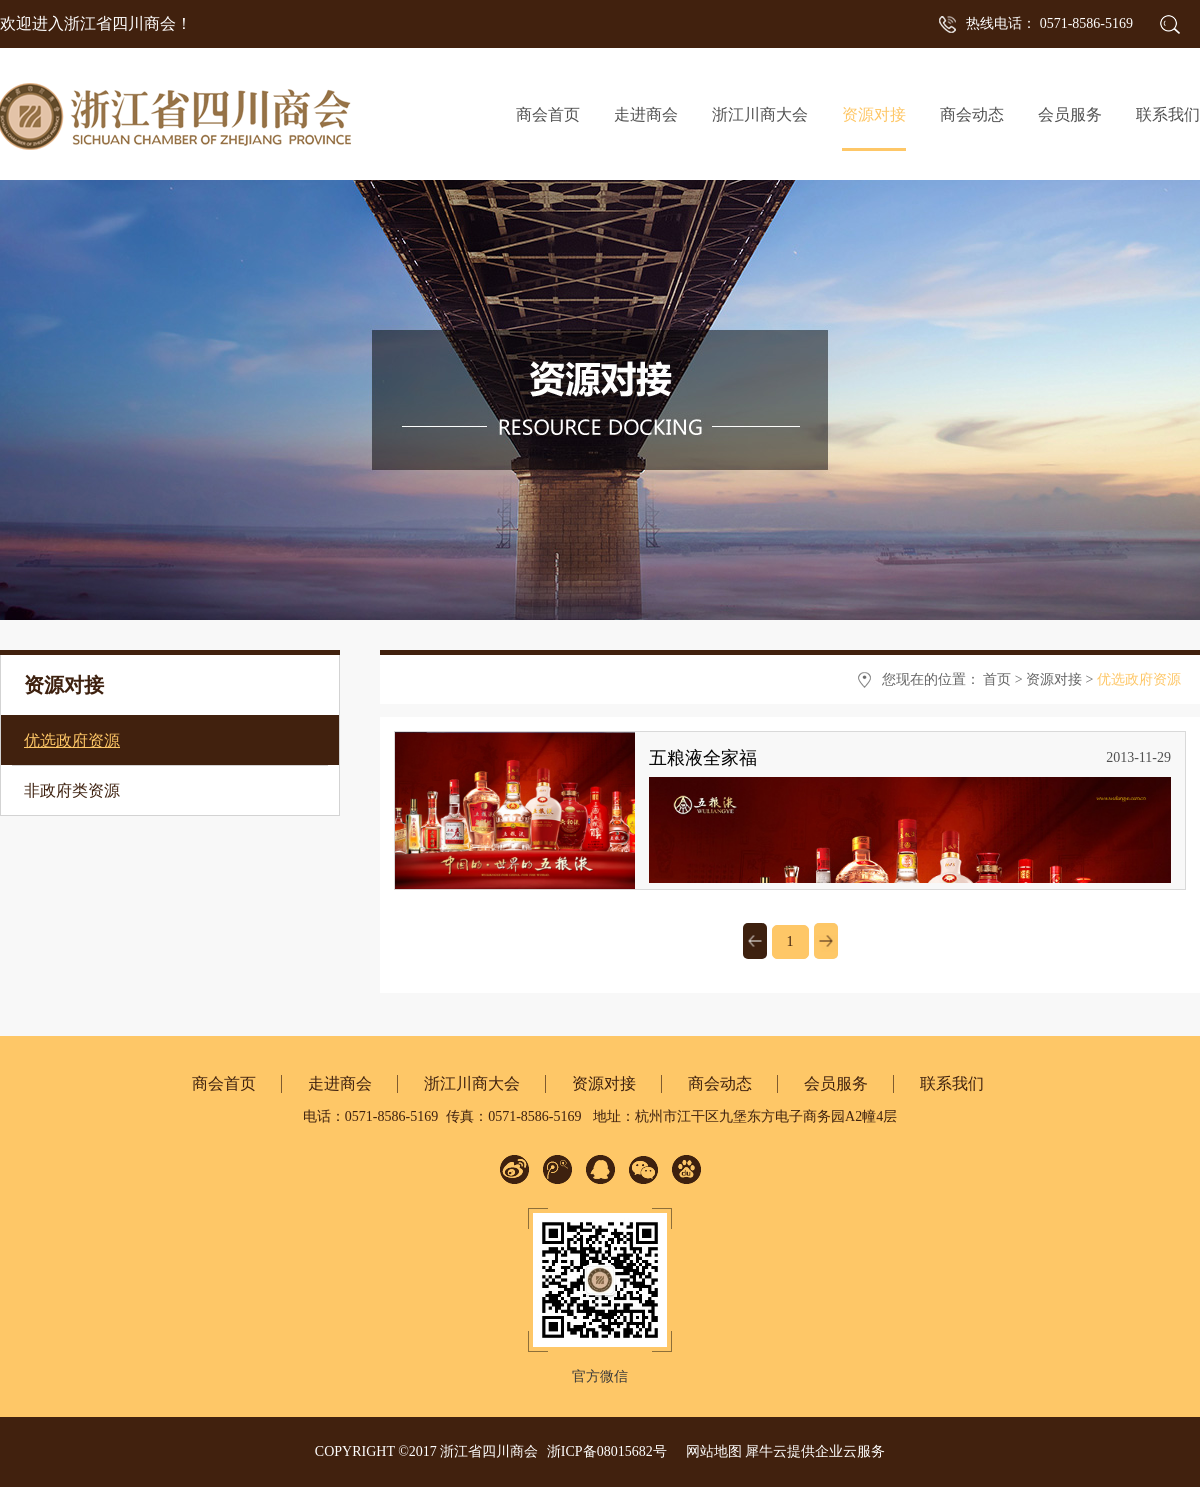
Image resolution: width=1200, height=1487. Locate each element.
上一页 (755, 941)
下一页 (826, 941)
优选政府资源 (1139, 679)
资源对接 (1054, 679)
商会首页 (548, 114)
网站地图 (710, 1451)
